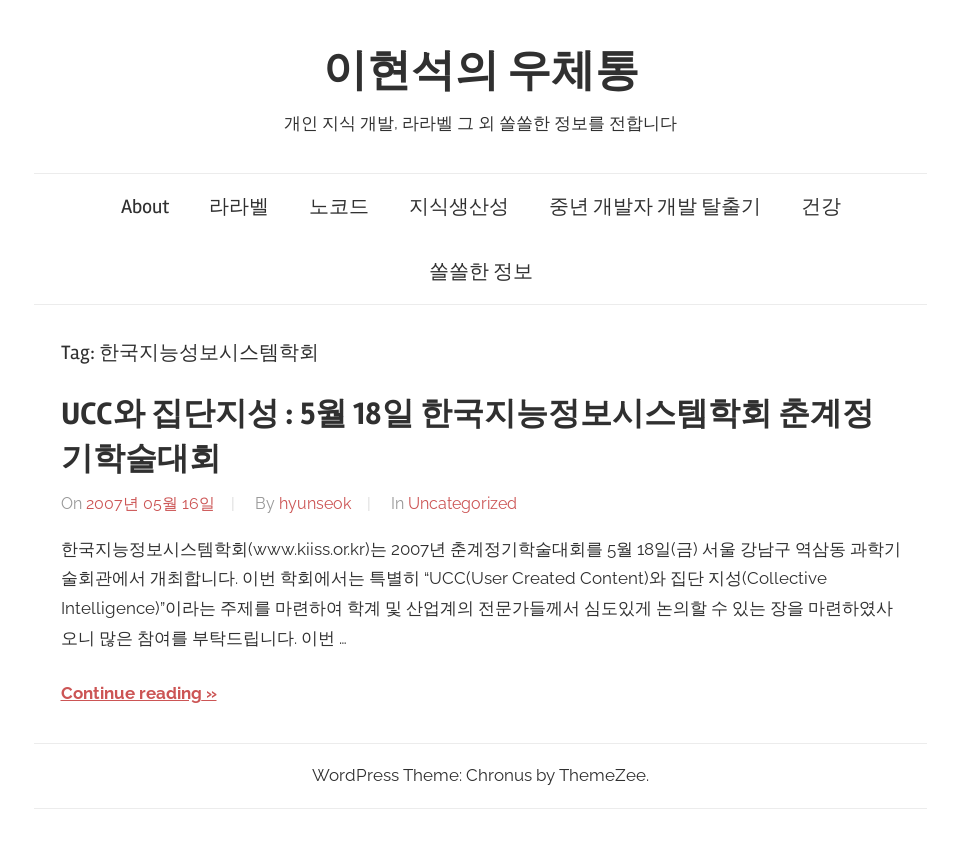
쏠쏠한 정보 (481, 271)
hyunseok (315, 503)
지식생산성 (459, 206)
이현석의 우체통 (481, 71)
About (145, 206)
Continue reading (131, 693)
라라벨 (239, 206)
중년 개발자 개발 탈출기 (655, 206)
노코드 (339, 206)
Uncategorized (462, 503)
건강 (821, 206)
